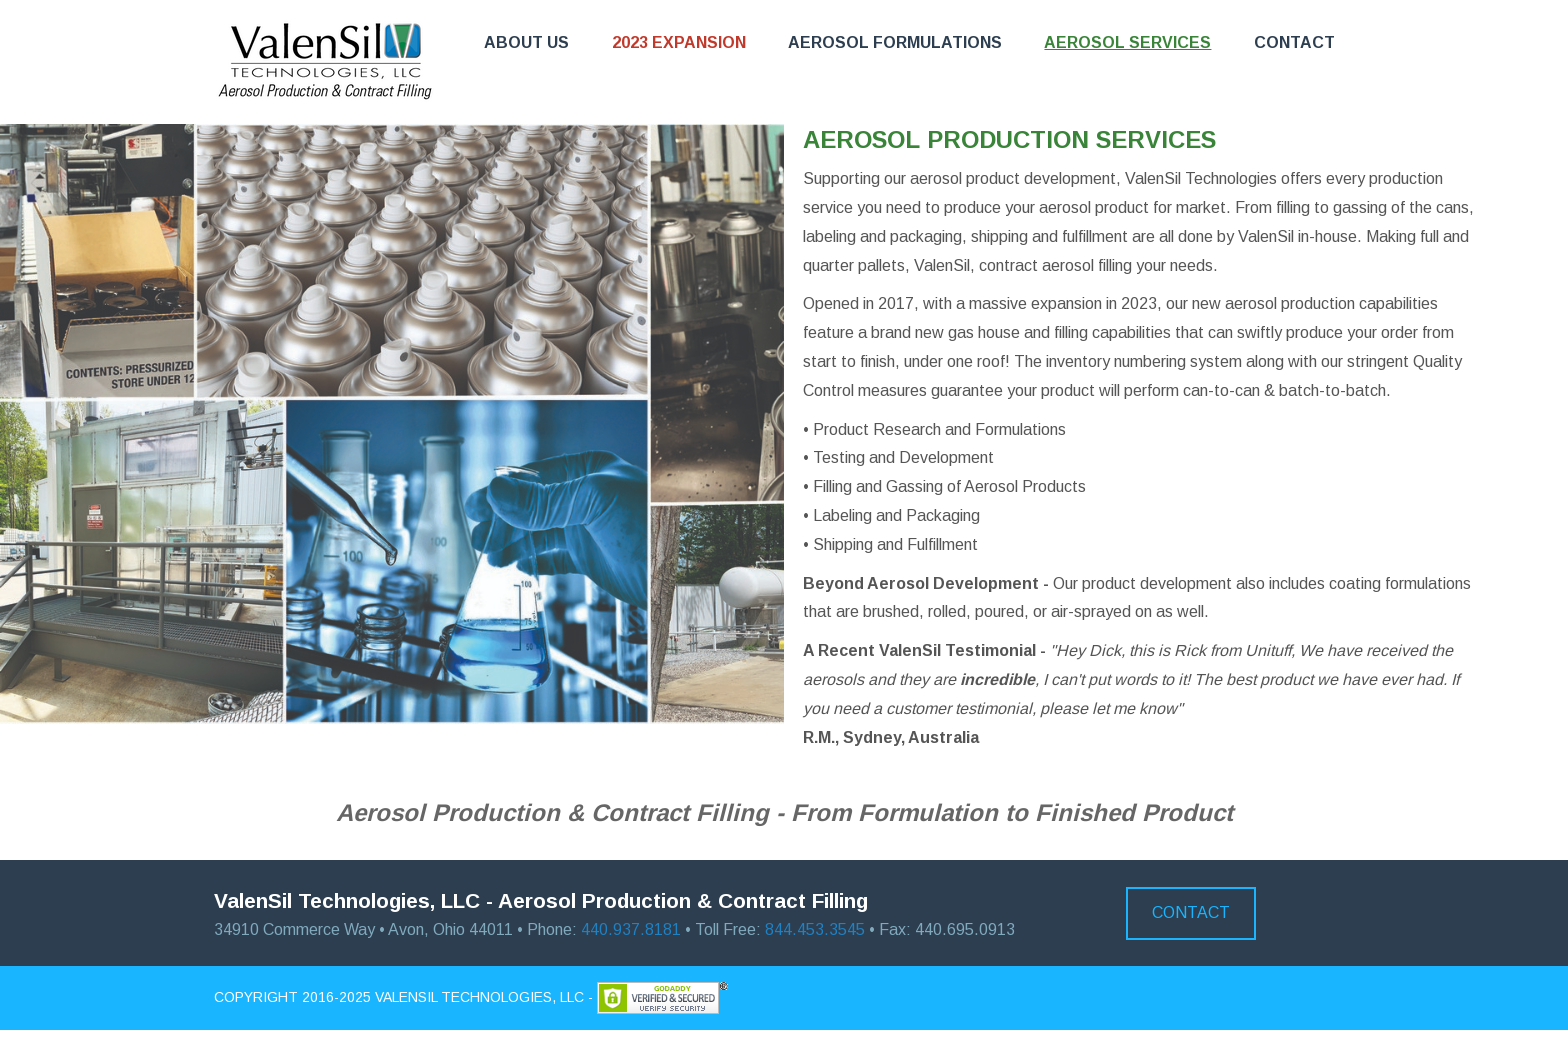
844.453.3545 (815, 929)
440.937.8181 (631, 929)
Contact (1294, 42)
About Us (526, 42)
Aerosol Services (1127, 42)
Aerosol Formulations (895, 42)
